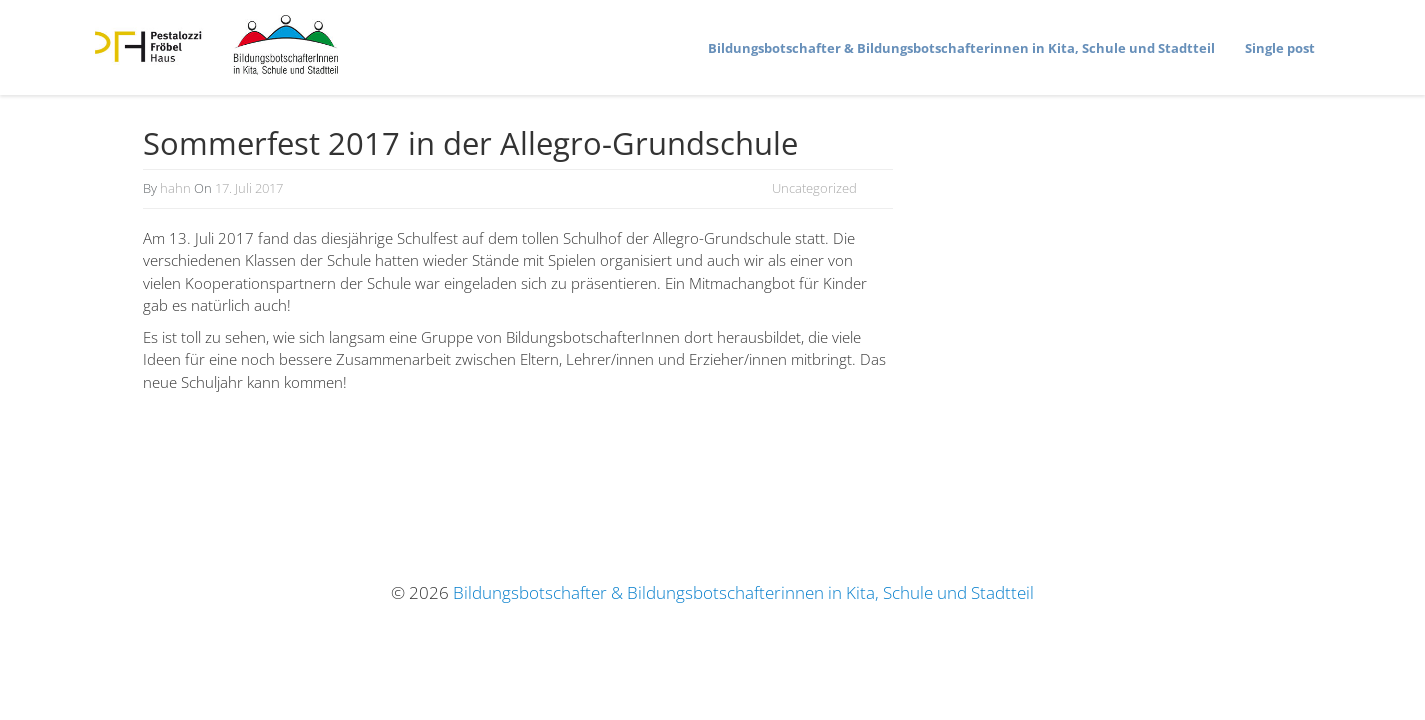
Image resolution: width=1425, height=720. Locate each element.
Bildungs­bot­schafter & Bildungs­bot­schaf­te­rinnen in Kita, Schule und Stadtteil (961, 48)
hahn (175, 188)
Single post (1280, 48)
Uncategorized (814, 188)
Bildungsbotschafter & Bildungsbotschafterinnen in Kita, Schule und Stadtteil (743, 592)
